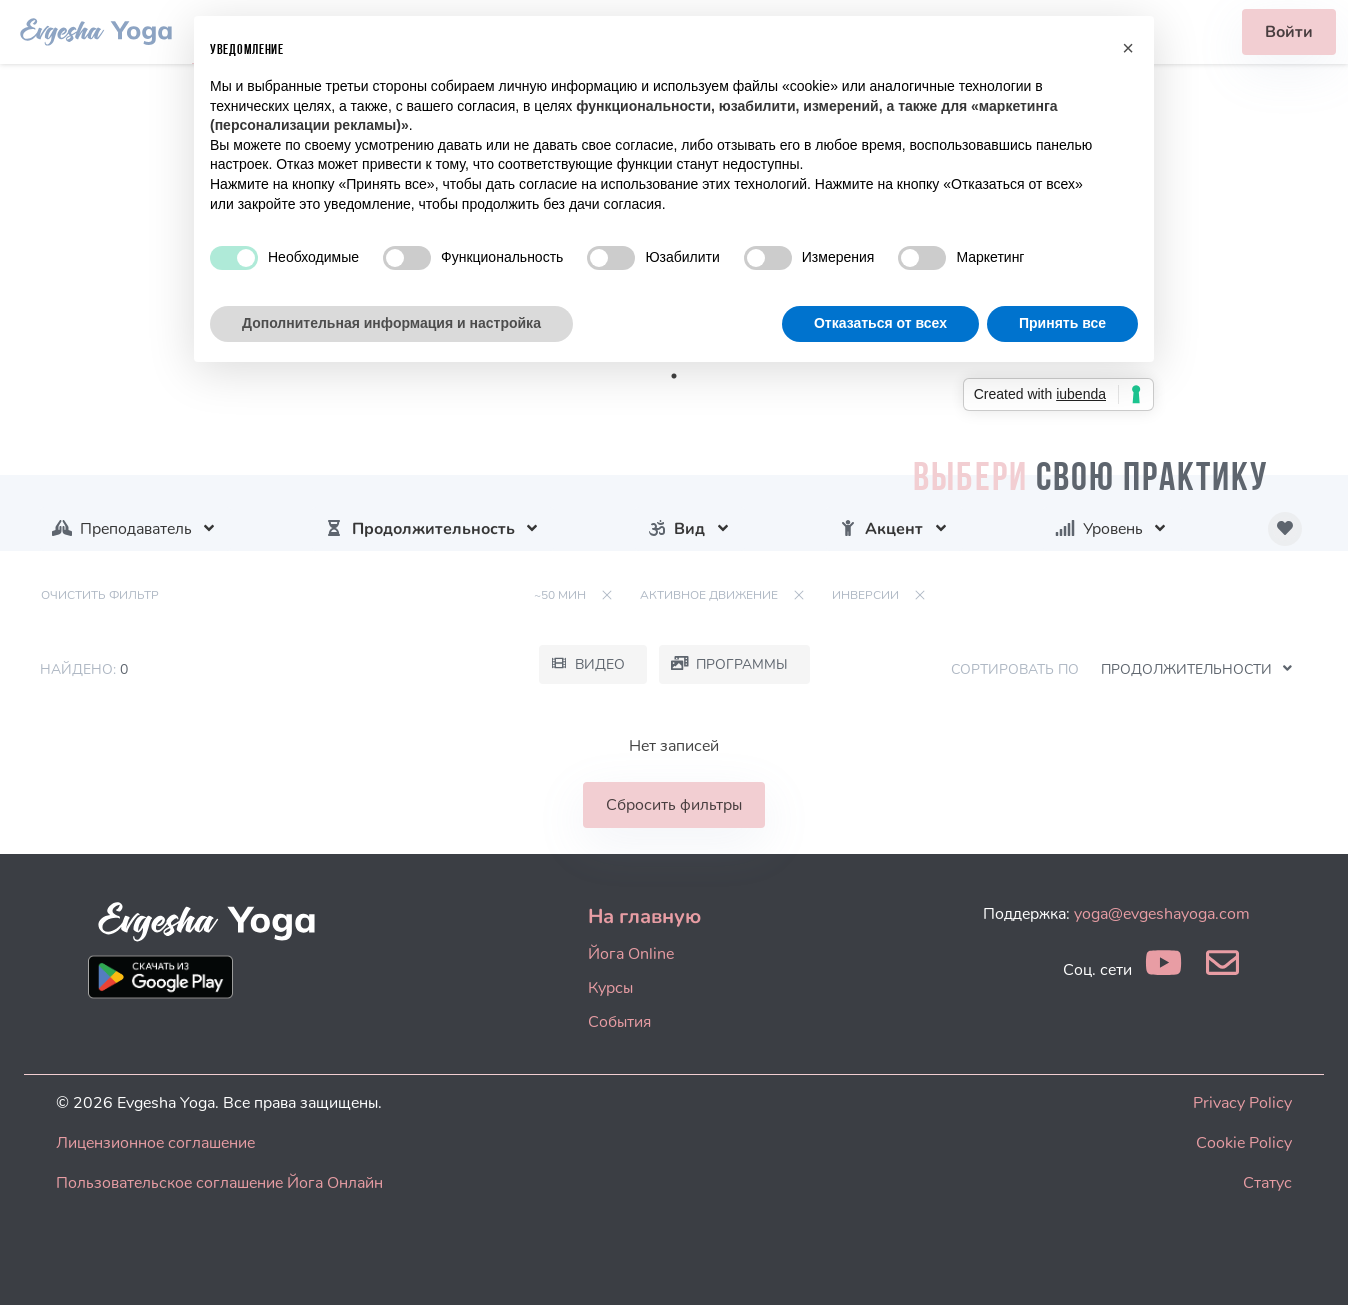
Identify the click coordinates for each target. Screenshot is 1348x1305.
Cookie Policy (1244, 1143)
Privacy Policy (1242, 1103)
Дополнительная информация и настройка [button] (391, 323)
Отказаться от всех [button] (880, 323)
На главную (644, 916)
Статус (1267, 1183)
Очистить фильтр (100, 595)
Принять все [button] (1062, 323)
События (619, 1022)
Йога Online (631, 954)
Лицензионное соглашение (155, 1143)
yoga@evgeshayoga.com (1162, 914)
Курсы (610, 988)
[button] (1128, 48)
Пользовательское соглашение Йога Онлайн (219, 1183)
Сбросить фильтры (674, 805)
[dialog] (1310, 1265)
